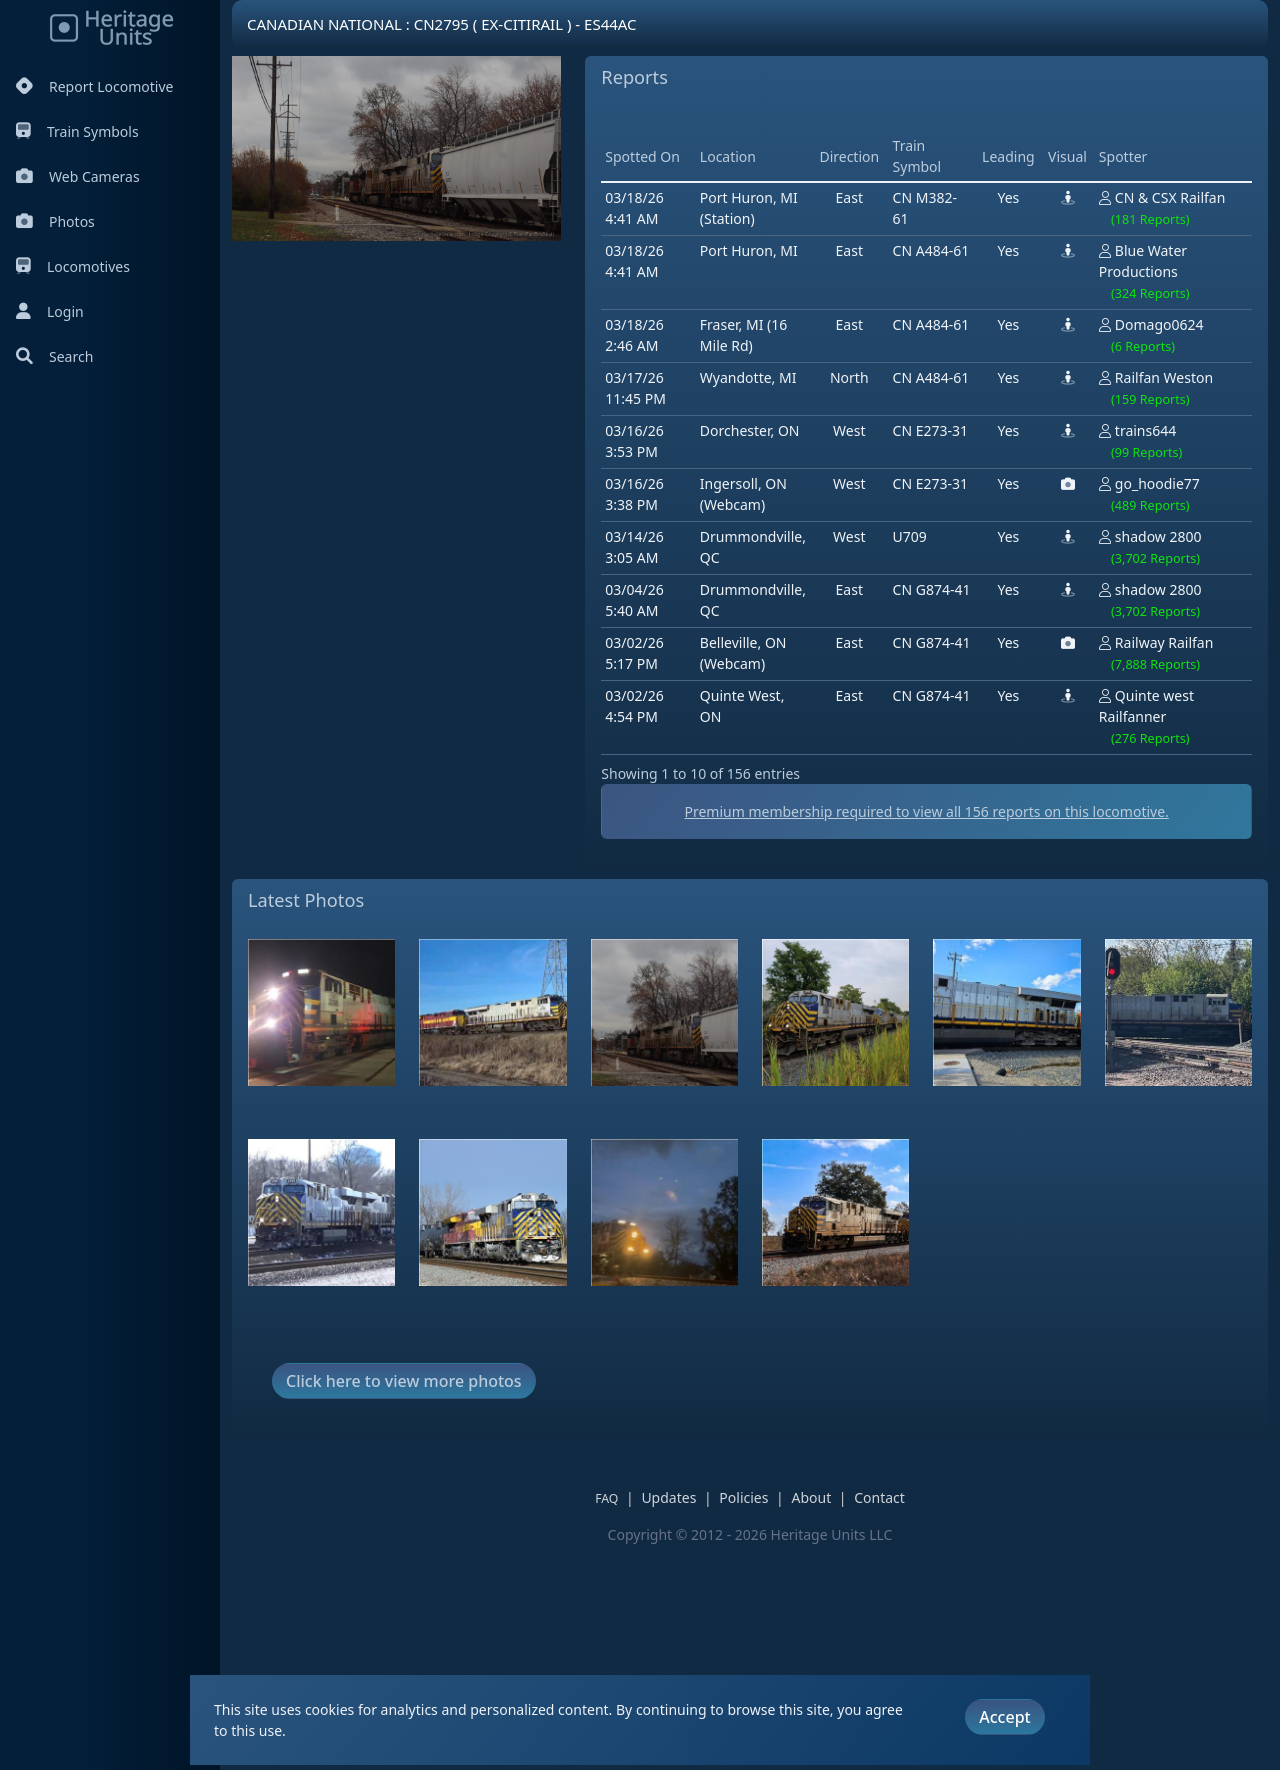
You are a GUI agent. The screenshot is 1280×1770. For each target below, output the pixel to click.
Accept (1004, 1717)
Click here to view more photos (404, 1604)
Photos (55, 221)
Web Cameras (78, 176)
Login (50, 311)
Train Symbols (77, 131)
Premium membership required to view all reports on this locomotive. (750, 1035)
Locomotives (73, 266)
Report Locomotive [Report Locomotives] (94, 86)
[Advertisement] (612, 448)
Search (54, 356)
